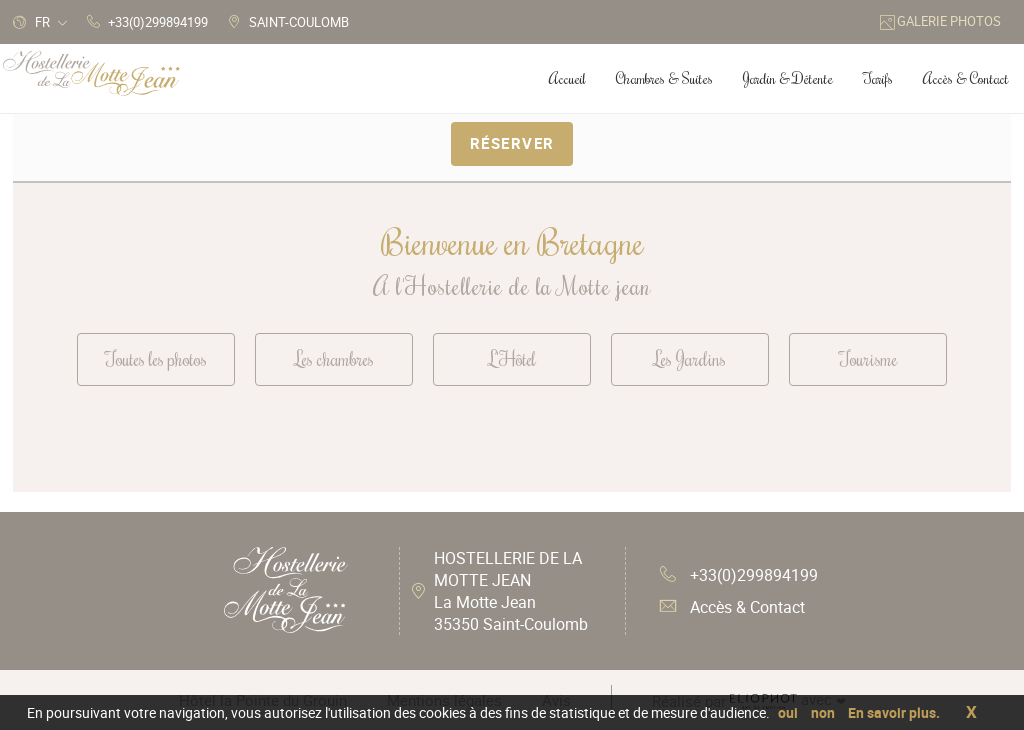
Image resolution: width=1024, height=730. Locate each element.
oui (788, 712)
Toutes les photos (156, 358)
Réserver (512, 143)
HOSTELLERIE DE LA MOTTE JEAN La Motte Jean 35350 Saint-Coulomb (511, 591)
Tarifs (878, 78)
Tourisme (868, 358)
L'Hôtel (512, 358)
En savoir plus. (894, 712)
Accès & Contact (732, 607)
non (823, 712)
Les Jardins (690, 358)
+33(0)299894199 (739, 575)
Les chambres (334, 358)
